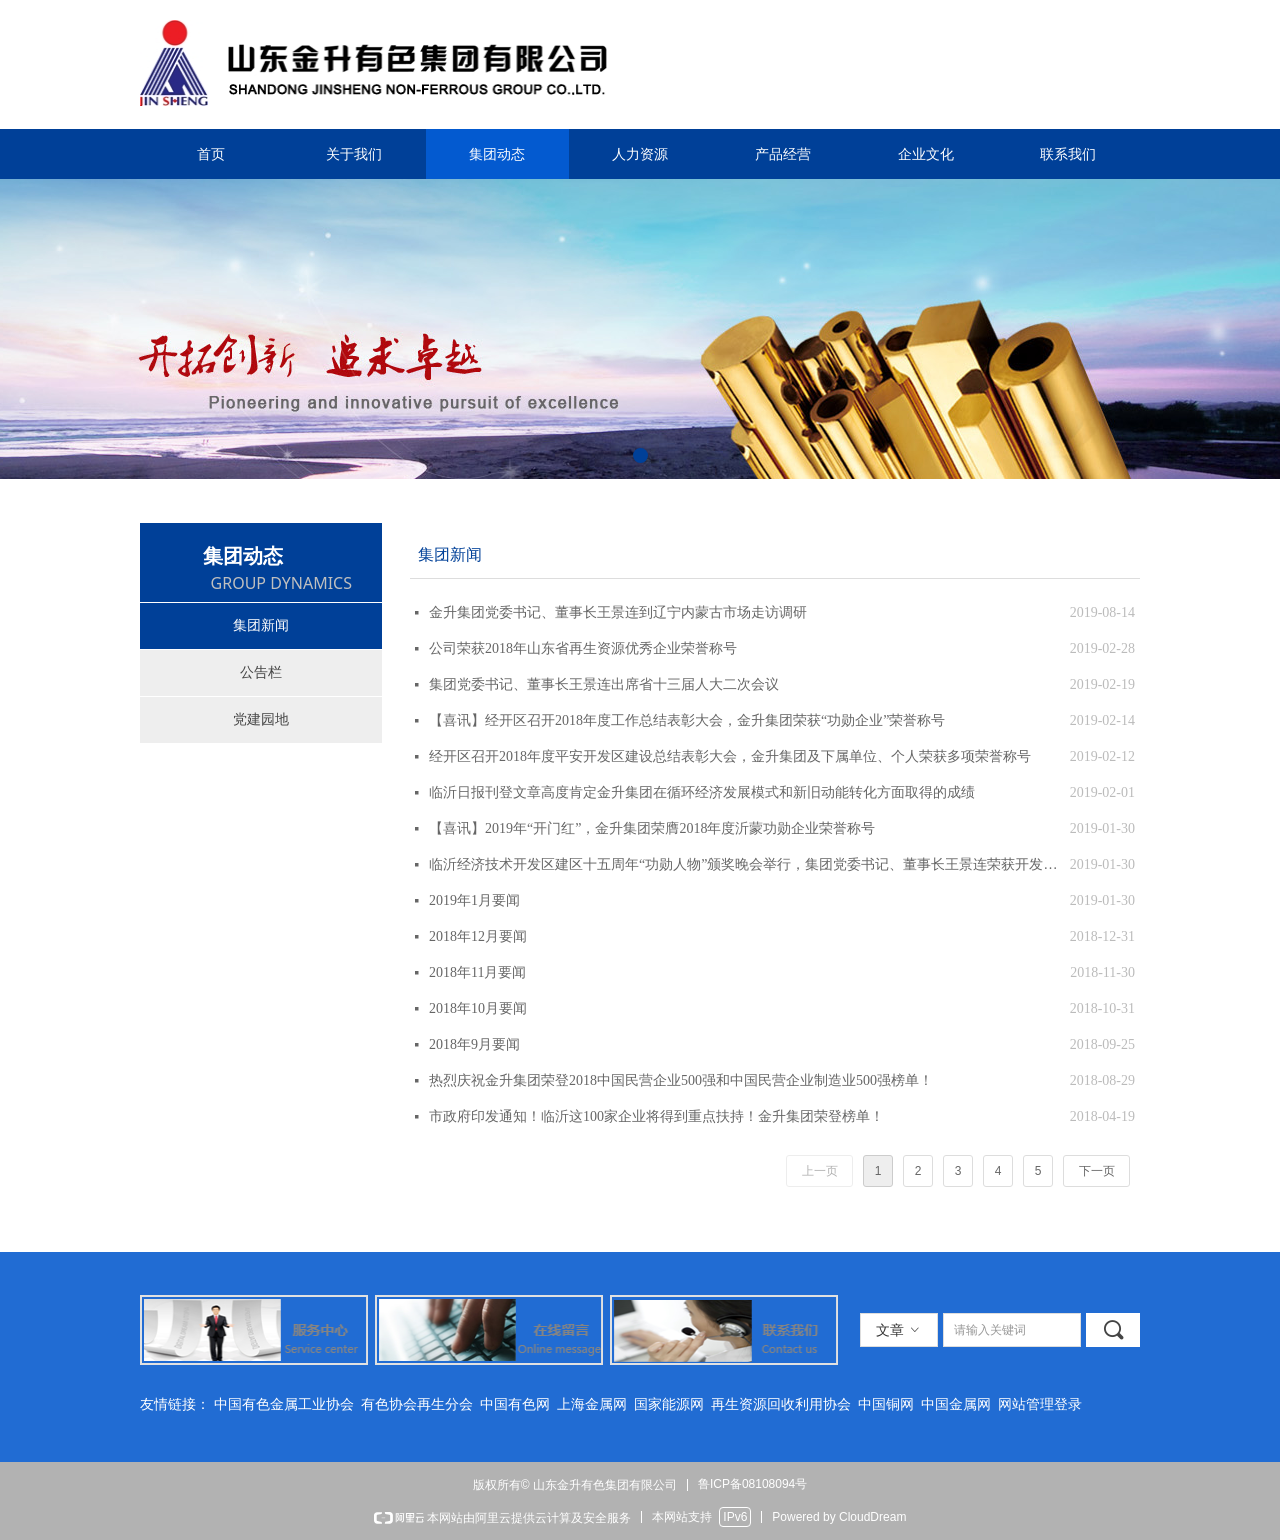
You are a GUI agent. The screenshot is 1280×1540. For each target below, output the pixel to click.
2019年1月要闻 (474, 900)
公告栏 (261, 672)
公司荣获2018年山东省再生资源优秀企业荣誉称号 (583, 648)
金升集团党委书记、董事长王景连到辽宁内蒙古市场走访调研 (618, 612)
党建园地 (261, 719)
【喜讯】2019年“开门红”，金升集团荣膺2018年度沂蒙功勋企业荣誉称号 (652, 828)
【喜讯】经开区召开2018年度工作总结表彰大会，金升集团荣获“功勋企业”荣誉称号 (687, 720)
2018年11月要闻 (477, 972)
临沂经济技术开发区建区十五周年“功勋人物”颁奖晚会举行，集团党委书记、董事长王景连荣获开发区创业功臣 (744, 864)
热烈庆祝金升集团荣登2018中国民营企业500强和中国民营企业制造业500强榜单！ (681, 1080)
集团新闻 (261, 625)
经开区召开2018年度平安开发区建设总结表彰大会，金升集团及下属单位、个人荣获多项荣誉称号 (730, 756)
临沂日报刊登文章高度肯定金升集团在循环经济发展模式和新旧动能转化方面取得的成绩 (702, 792)
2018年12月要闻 (478, 936)
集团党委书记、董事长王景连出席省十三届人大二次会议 (604, 684)
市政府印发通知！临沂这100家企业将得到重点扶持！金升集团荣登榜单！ (656, 1116)
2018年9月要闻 (474, 1044)
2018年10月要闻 (478, 1008)
